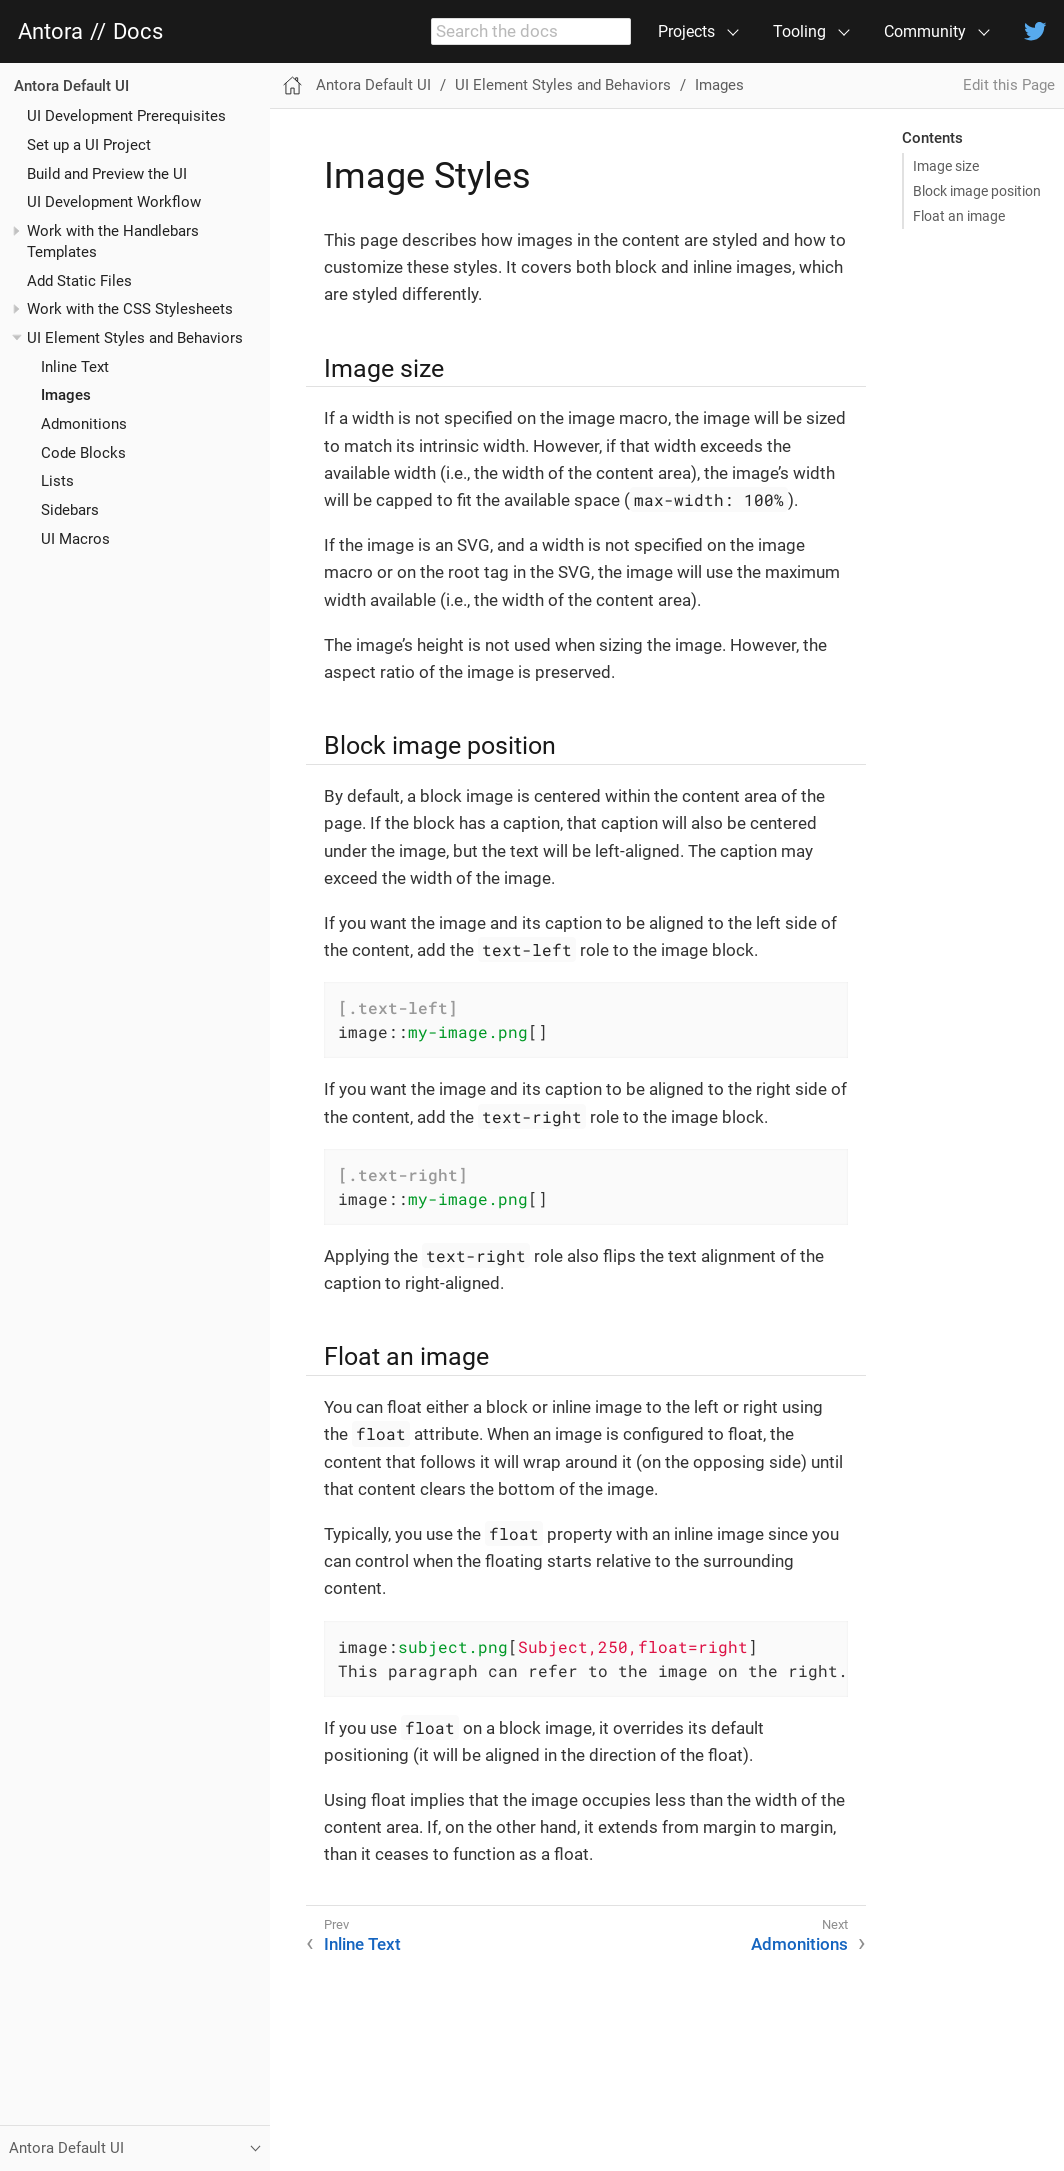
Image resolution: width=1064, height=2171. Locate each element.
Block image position (977, 191)
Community (925, 31)
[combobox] (531, 32)
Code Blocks (83, 453)
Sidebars (70, 510)
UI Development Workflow (114, 202)
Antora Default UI (71, 86)
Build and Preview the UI (107, 174)
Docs (138, 32)
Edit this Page (1009, 85)
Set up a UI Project (89, 145)
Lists (57, 481)
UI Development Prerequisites (126, 116)
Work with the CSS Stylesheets (130, 309)
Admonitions (84, 424)
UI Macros (75, 539)
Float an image (959, 216)
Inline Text (75, 367)
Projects (686, 31)
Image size (946, 166)
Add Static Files (79, 281)
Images (66, 395)
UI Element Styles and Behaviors (135, 338)
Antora (50, 32)
